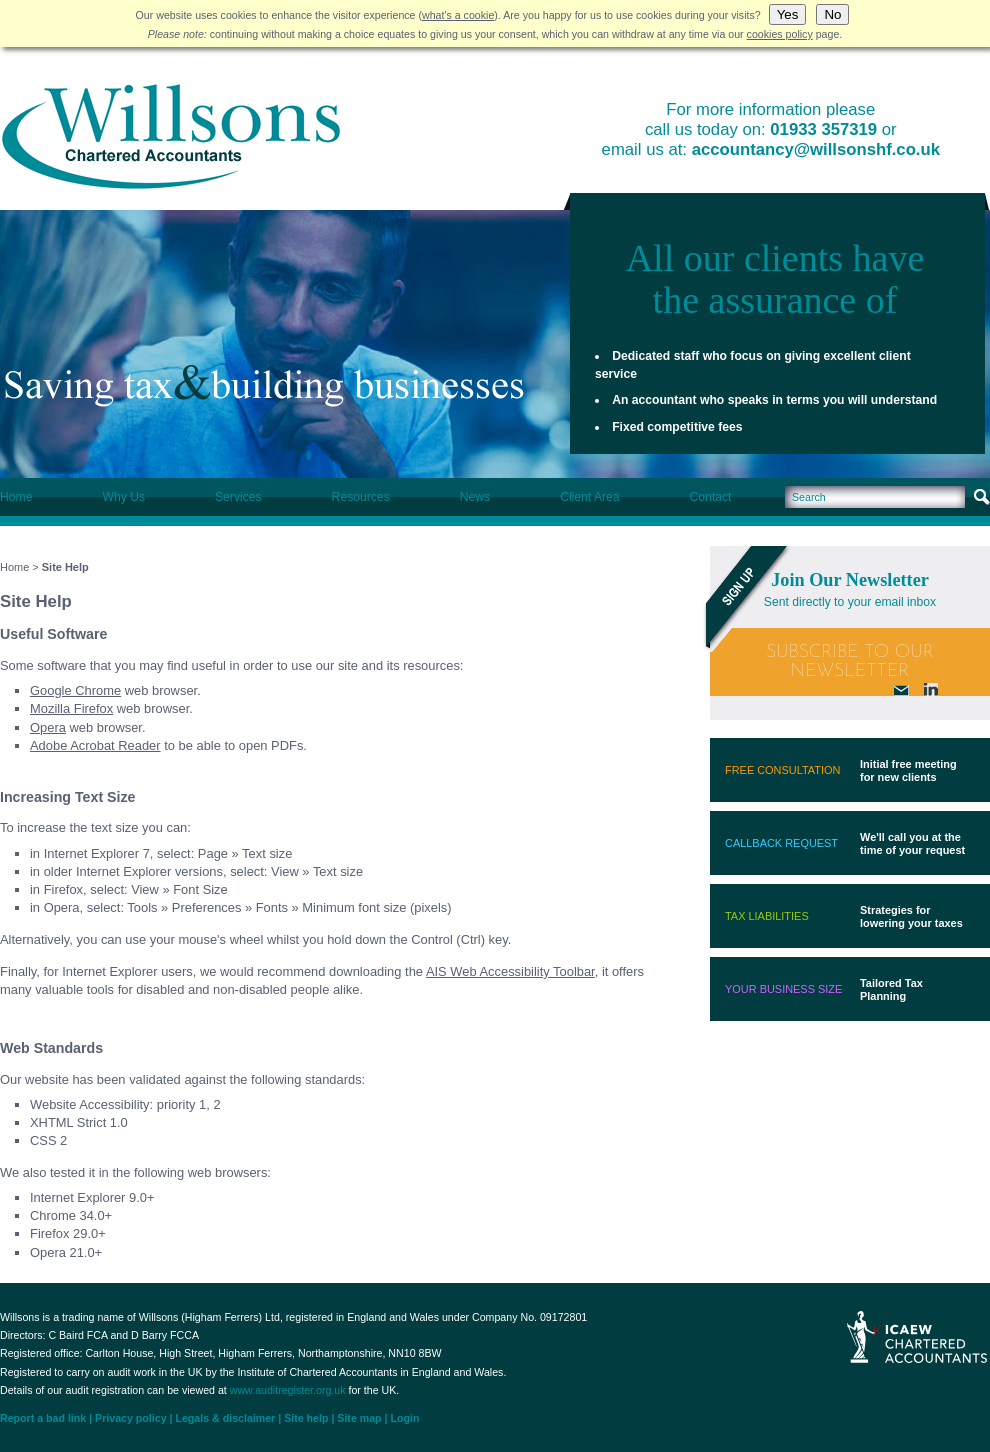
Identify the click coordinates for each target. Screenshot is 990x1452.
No (832, 14)
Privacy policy (130, 1418)
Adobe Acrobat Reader (95, 745)
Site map (359, 1418)
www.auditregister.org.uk (288, 1390)
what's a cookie (458, 15)
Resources (361, 497)
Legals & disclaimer (225, 1418)
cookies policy (780, 34)
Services (238, 497)
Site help (306, 1418)
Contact (711, 497)
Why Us (123, 497)
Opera (48, 727)
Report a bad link (43, 1418)
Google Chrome (75, 690)
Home (16, 497)
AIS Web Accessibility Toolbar (510, 971)
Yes (788, 14)
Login (405, 1418)
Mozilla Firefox (71, 708)
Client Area (589, 497)
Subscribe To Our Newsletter (850, 662)
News (475, 497)
